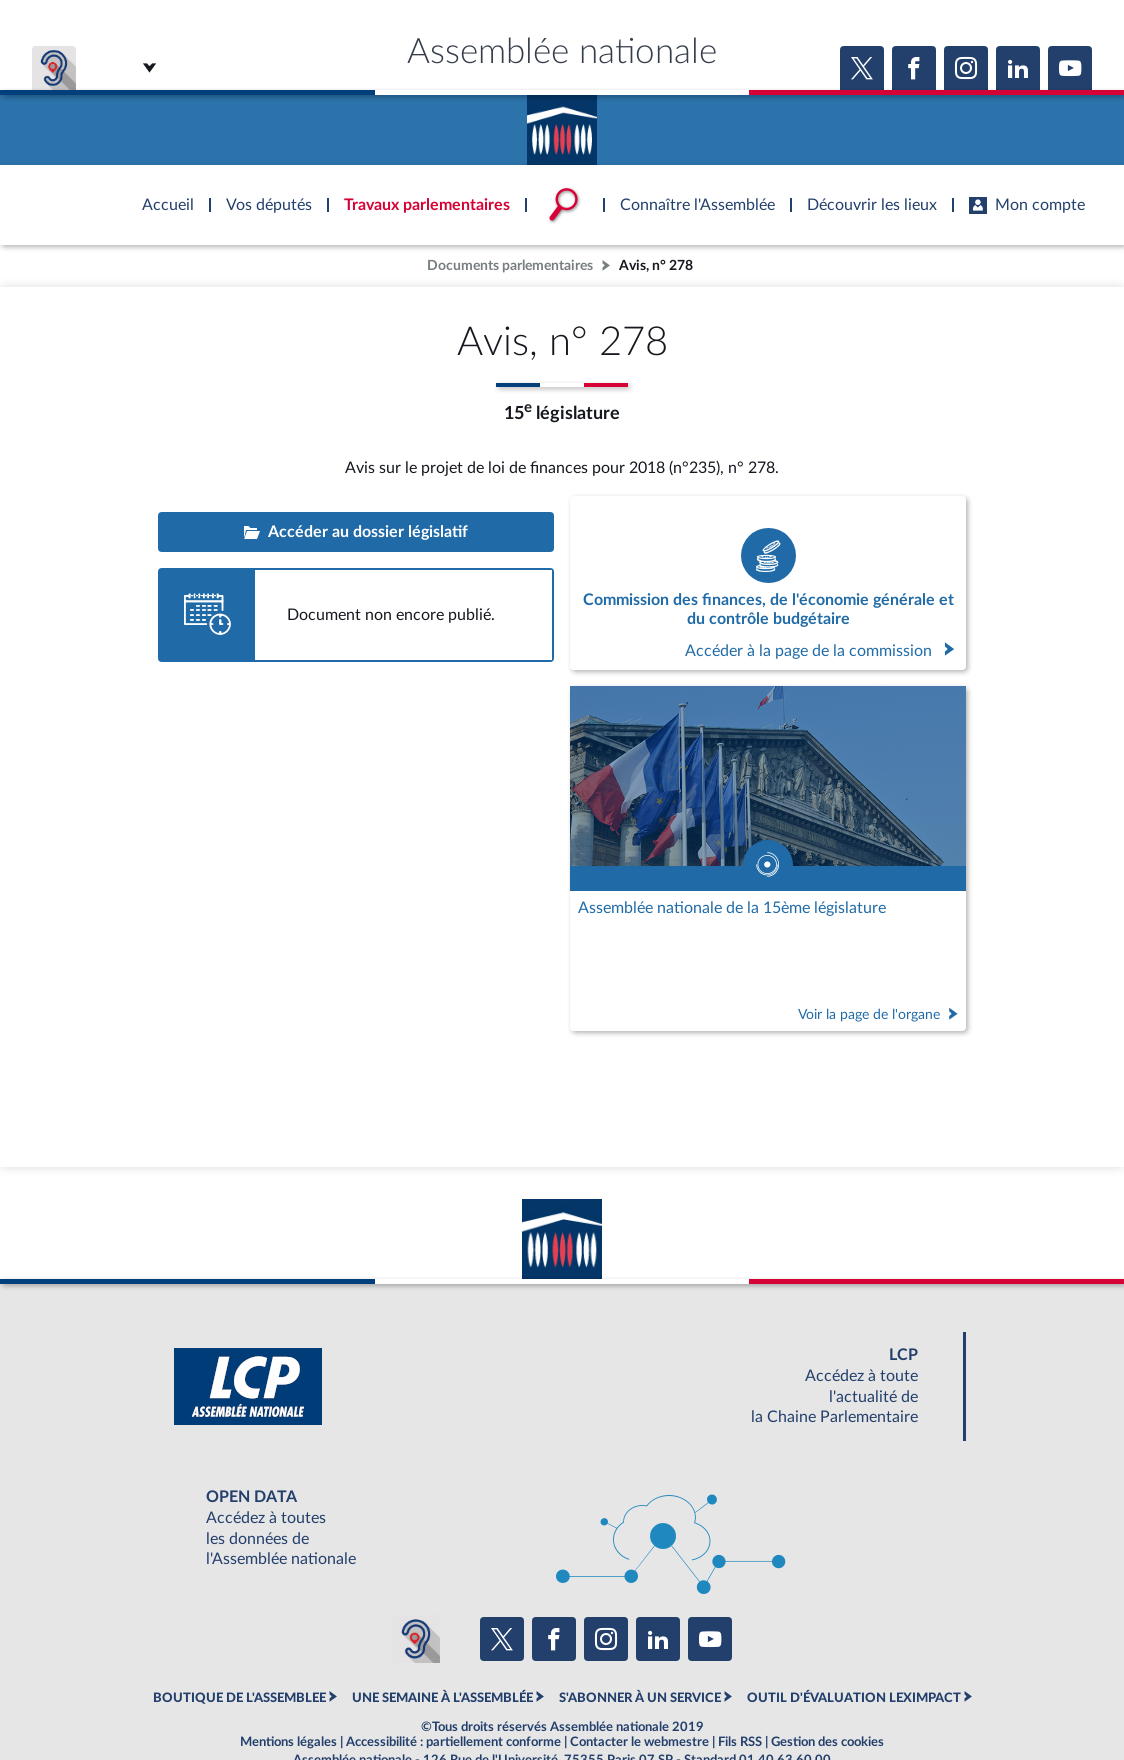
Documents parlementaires (510, 265)
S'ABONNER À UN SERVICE (640, 1698)
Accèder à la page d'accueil (562, 123)
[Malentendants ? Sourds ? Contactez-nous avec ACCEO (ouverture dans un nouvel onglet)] (416, 1639)
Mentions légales (288, 1742)
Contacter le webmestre (639, 1742)
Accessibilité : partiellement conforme (453, 1742)
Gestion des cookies (827, 1742)
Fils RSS (740, 1742)
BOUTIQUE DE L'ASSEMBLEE (239, 1698)
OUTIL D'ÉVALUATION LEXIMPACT (854, 1698)
